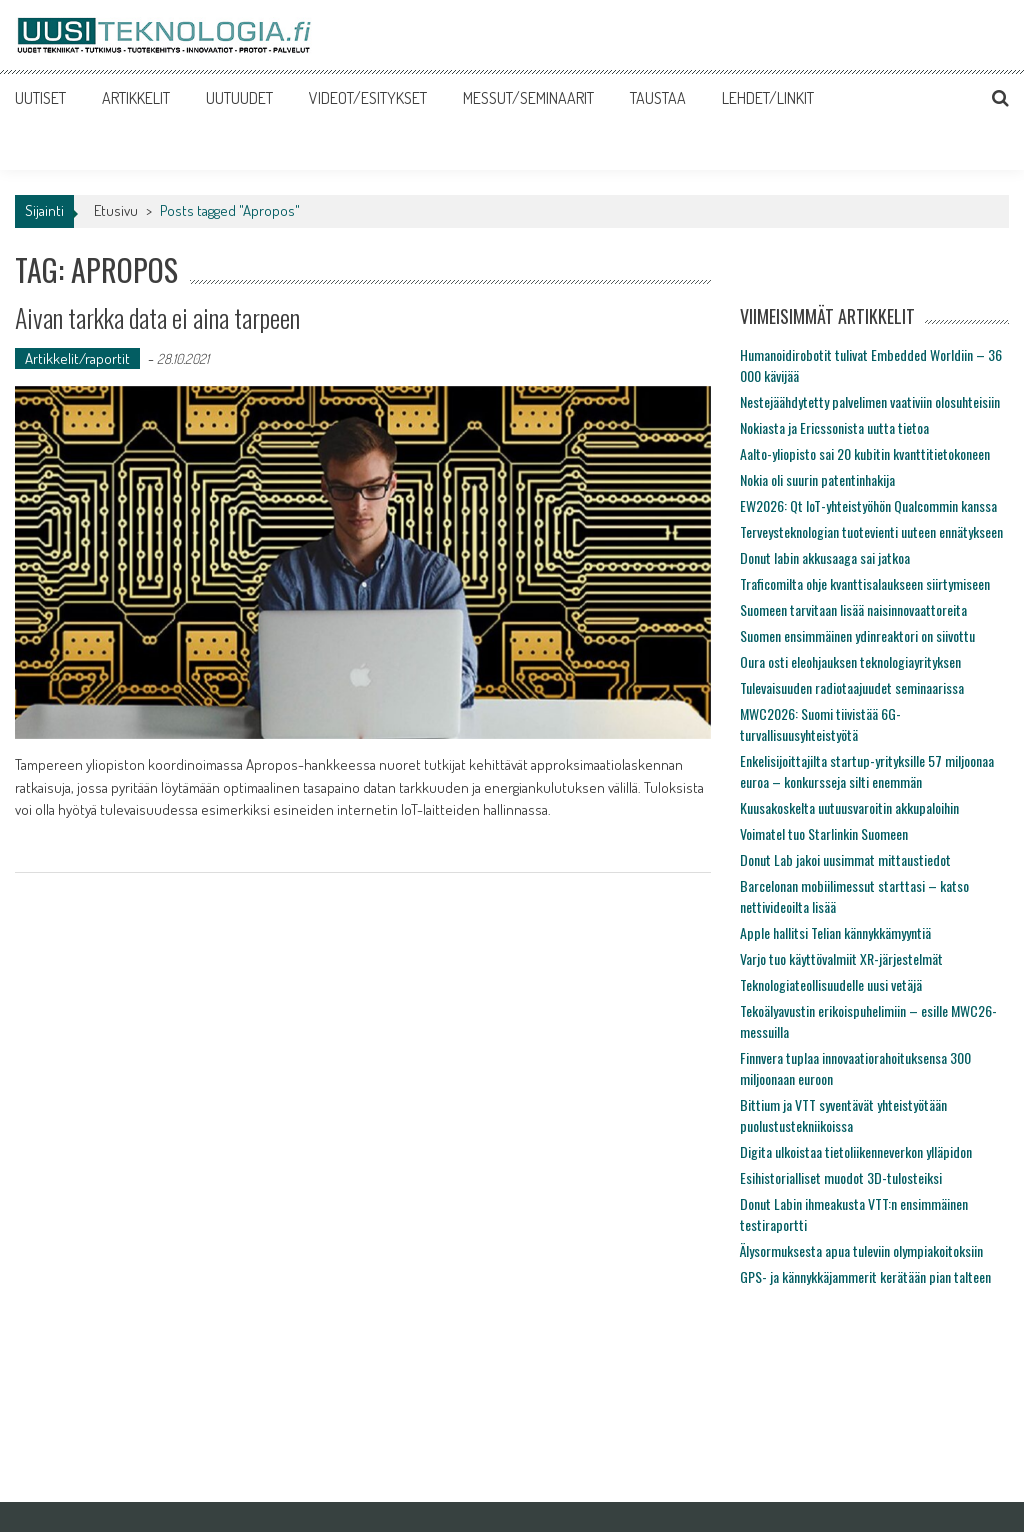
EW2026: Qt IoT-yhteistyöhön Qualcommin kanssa (868, 505)
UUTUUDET (239, 98)
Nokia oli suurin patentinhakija (817, 479)
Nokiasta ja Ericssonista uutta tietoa (834, 427)
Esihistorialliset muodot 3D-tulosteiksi (841, 1177)
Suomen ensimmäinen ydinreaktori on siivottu (857, 635)
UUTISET (40, 98)
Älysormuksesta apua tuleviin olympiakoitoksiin (861, 1250)
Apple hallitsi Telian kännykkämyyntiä (835, 932)
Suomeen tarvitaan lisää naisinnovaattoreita (853, 609)
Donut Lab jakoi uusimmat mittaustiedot (845, 859)
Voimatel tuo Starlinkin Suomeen (824, 833)
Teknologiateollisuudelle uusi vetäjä (831, 984)
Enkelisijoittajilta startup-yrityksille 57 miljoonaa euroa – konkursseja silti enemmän (867, 771)
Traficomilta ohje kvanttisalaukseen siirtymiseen (865, 583)
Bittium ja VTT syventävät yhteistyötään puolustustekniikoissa (843, 1115)
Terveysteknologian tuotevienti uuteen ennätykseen (871, 531)
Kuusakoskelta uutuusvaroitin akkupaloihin (849, 807)
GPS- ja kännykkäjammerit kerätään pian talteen (865, 1276)
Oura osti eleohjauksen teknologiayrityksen (850, 661)
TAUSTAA (658, 98)
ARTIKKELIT (136, 98)
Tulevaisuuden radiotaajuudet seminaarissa (852, 687)
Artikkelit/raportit (77, 358)
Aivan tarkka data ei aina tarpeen (157, 317)
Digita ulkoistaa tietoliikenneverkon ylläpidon (856, 1151)
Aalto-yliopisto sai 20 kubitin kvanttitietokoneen (865, 453)
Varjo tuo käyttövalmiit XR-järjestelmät (841, 958)
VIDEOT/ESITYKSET (368, 98)
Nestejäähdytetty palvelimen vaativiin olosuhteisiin (870, 401)
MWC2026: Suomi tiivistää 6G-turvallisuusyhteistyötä (820, 724)
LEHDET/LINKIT (768, 98)
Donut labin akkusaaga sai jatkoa (825, 557)
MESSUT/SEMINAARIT (528, 98)
